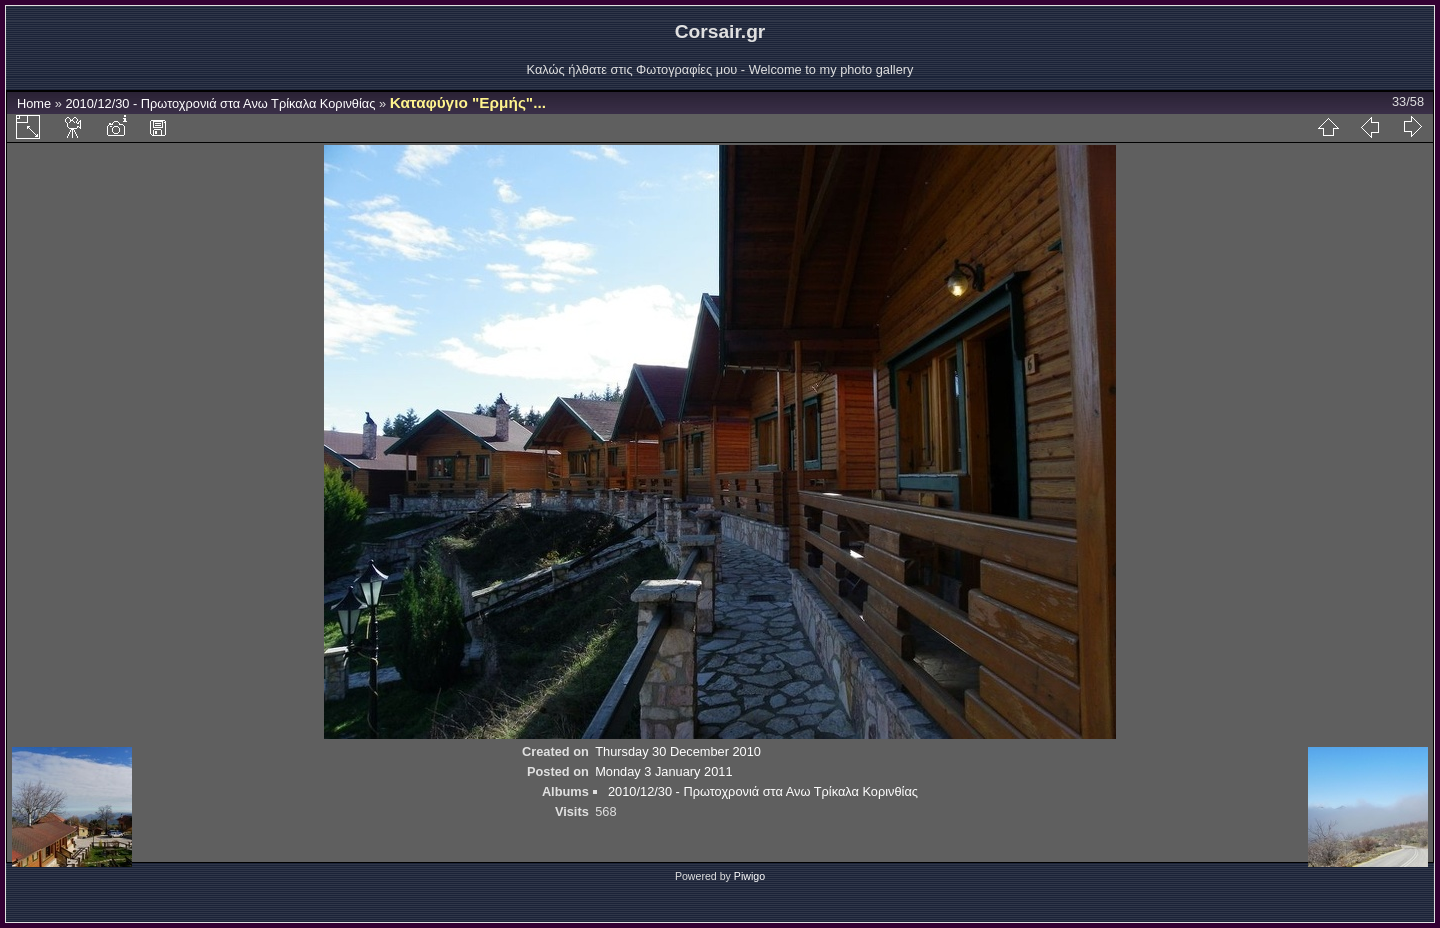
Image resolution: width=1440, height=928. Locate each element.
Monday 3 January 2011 (663, 771)
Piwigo (749, 876)
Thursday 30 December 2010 (678, 751)
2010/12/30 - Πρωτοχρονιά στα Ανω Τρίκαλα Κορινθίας (220, 103)
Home (34, 103)
